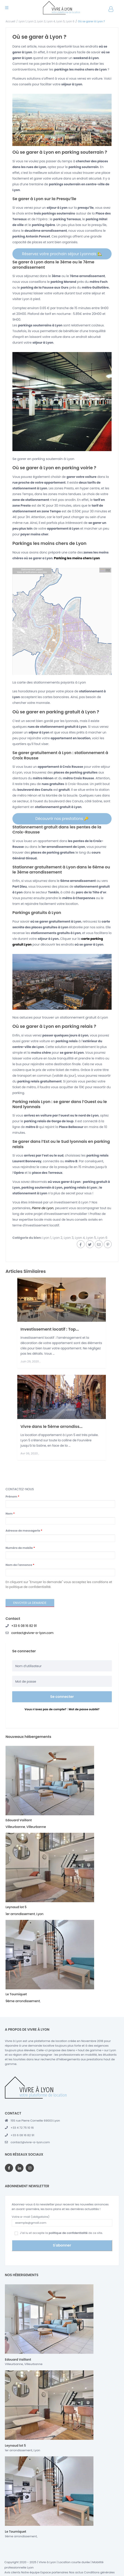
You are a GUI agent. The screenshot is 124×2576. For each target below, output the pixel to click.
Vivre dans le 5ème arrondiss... (52, 1426)
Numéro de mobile (20, 1548)
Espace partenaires (54, 2571)
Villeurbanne (15, 1827)
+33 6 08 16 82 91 (24, 1626)
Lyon (39, 1914)
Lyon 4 (51, 21)
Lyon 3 (41, 21)
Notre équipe (30, 2571)
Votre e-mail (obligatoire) (62, 2220)
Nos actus (76, 2571)
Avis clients (12, 2571)
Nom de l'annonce (20, 1565)
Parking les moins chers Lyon (77, 558)
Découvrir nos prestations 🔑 (62, 818)
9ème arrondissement (23, 2001)
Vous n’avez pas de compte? (45, 1709)
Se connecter (62, 1696)
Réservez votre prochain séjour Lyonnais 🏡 (62, 254)
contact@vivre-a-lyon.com (32, 1633)
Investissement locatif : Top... (50, 1328)
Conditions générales (99, 2571)
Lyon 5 (60, 21)
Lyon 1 (22, 21)
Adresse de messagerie (24, 1530)
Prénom (12, 1496)
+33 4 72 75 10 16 (22, 2128)
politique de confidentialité (68, 2233)
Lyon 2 (31, 21)
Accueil (10, 21)
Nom (10, 1513)
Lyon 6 (70, 21)
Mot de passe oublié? (84, 1709)
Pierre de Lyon (43, 1208)
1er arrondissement (20, 1914)
